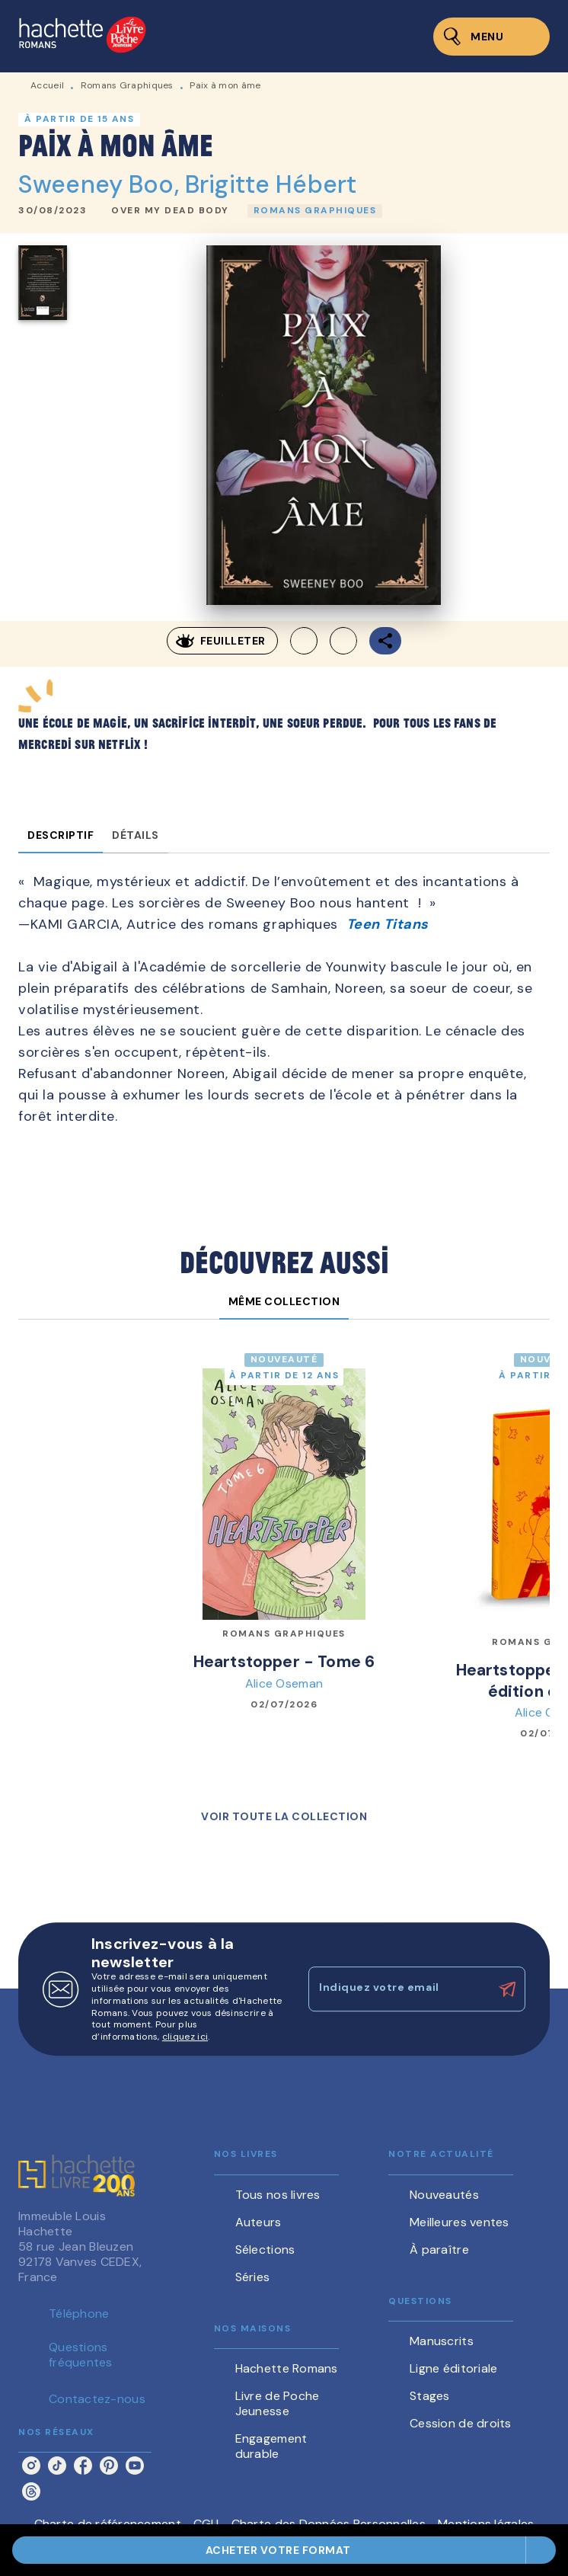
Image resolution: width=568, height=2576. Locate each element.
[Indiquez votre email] (397, 1988)
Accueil (47, 85)
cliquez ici (185, 2037)
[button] (170, 211)
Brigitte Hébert (270, 184)
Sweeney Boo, (101, 184)
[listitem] (31, 2465)
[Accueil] (82, 36)
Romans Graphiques (127, 85)
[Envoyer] (507, 1989)
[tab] (60, 835)
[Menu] (491, 37)
